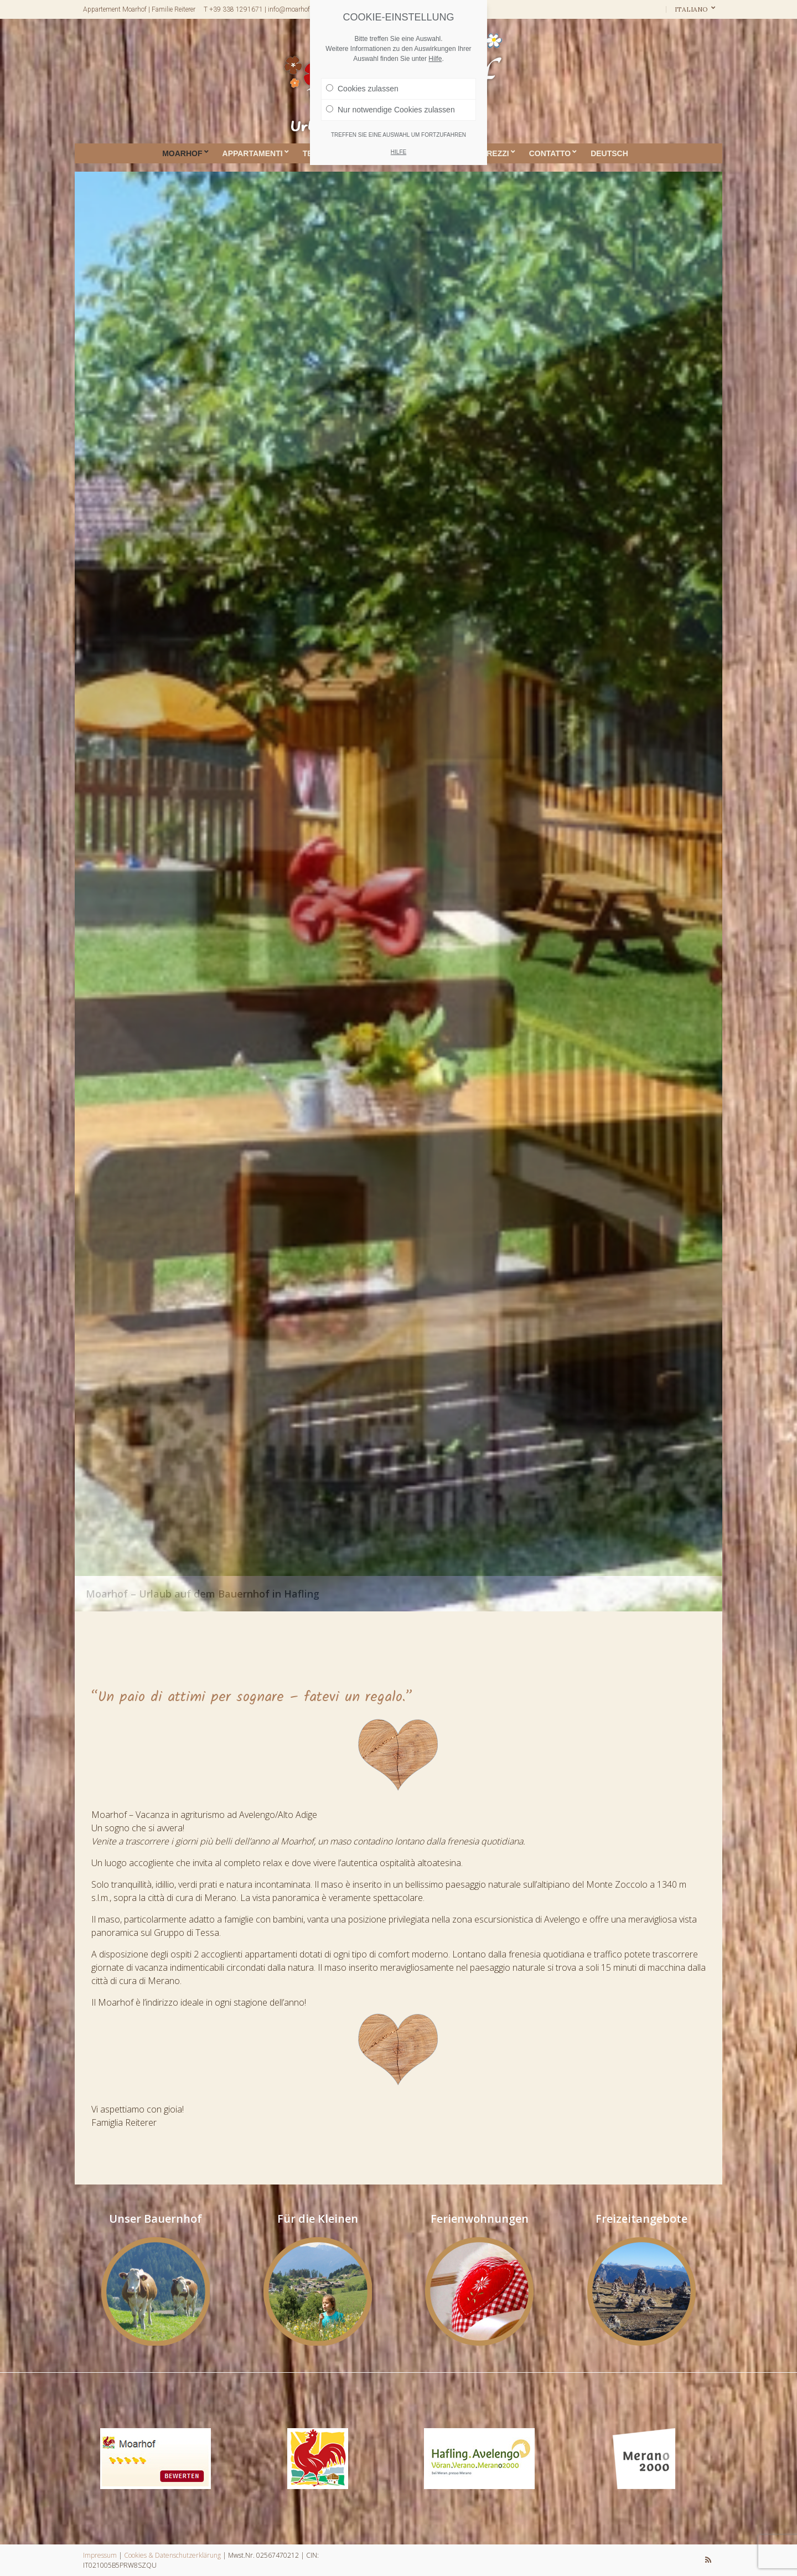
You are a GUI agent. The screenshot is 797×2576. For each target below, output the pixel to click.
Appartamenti (252, 153)
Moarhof (182, 153)
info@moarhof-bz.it (296, 9)
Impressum (100, 2555)
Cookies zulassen (362, 88)
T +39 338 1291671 (233, 9)
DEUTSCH (609, 153)
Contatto (550, 153)
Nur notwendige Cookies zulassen (390, 109)
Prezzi (495, 153)
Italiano (692, 9)
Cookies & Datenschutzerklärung (172, 2555)
